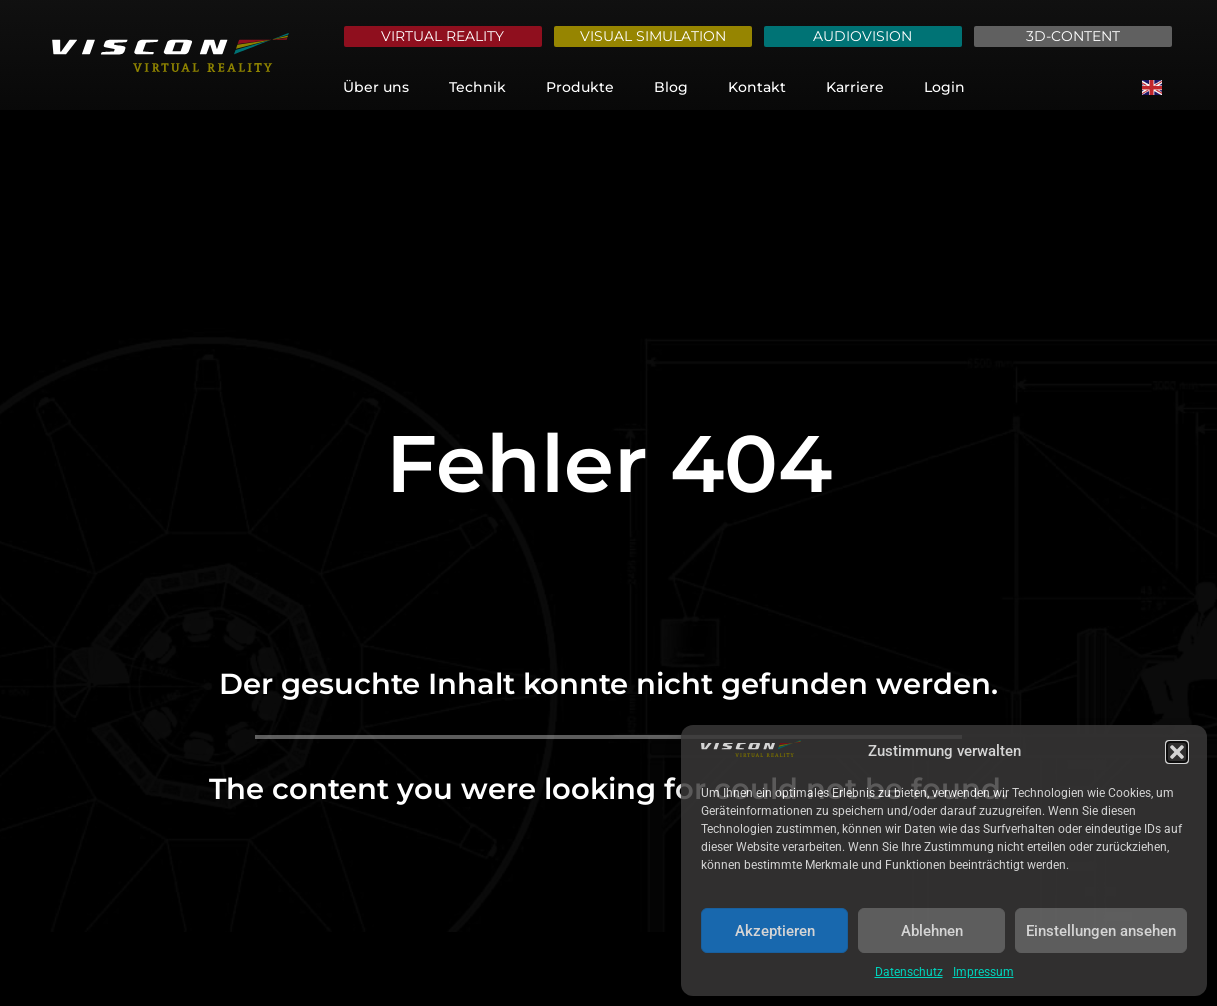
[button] (1177, 752)
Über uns (376, 87)
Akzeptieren (775, 931)
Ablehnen (932, 931)
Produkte (580, 87)
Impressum (983, 972)
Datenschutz (909, 972)
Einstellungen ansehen (1101, 931)
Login (944, 87)
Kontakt (757, 87)
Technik (477, 87)
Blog (671, 87)
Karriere (855, 87)
